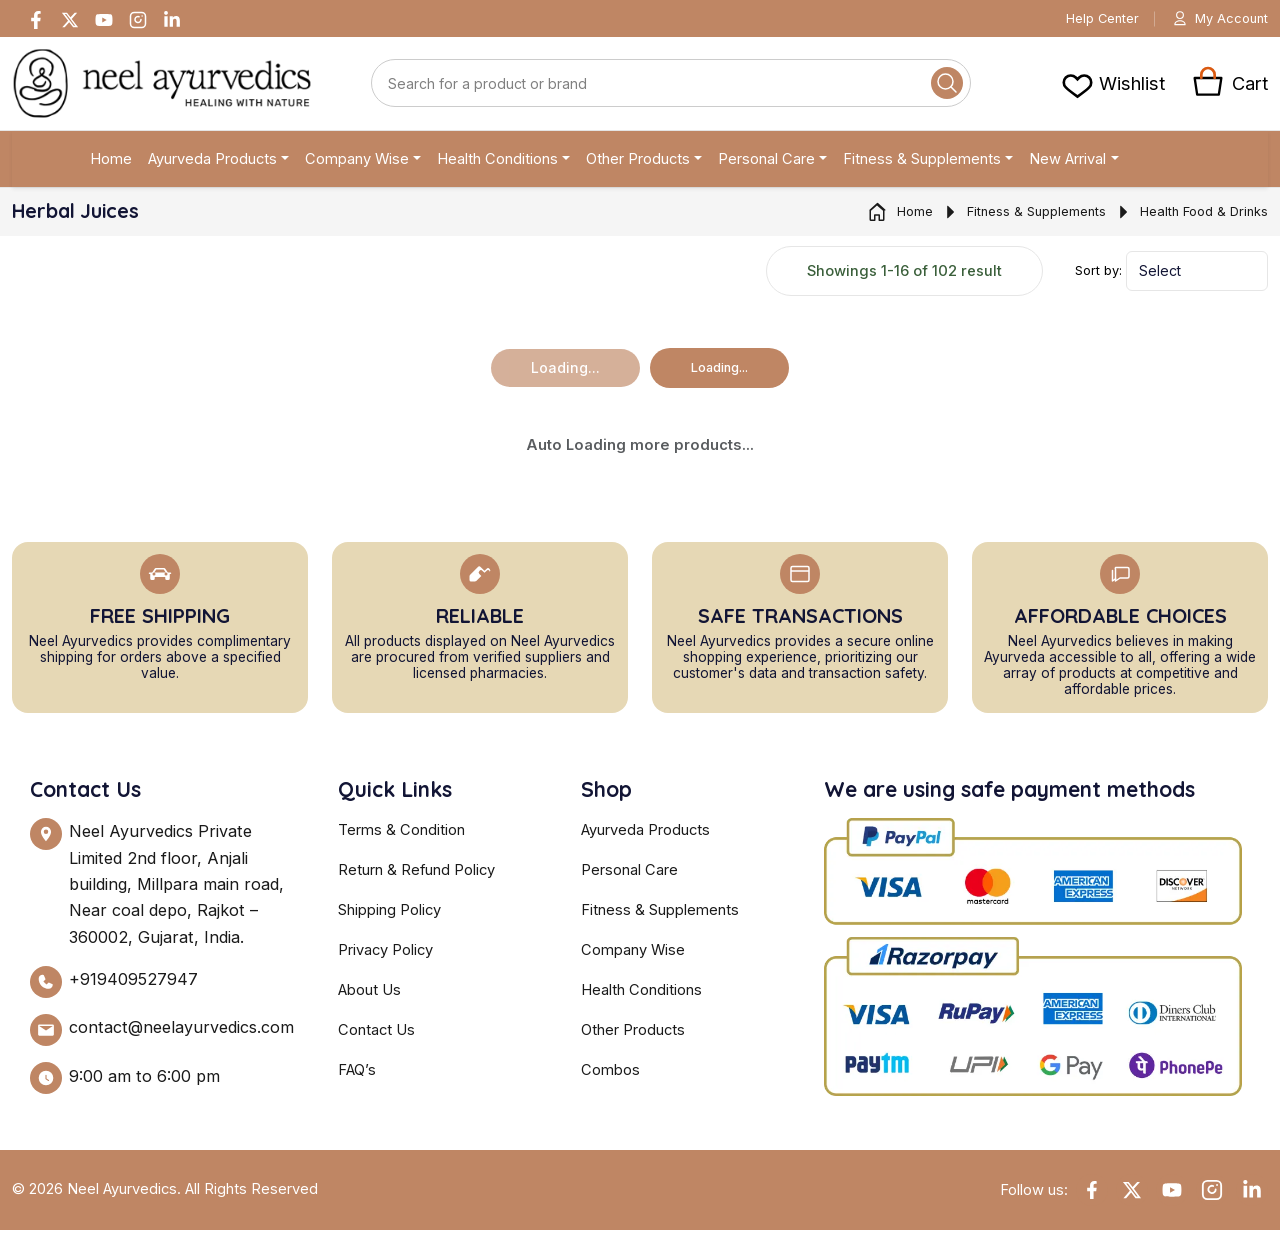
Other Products (638, 162)
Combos (610, 1073)
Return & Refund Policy (416, 873)
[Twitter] (70, 20)
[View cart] (1112, 86)
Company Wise (357, 162)
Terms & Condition (401, 833)
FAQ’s (357, 1073)
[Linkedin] (172, 20)
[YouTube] (1172, 1193)
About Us (369, 993)
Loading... (719, 370)
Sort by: (1098, 273)
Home (111, 162)
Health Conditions (497, 162)
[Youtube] (104, 20)
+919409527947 (133, 982)
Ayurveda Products (212, 162)
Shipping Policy (389, 913)
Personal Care (766, 162)
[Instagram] (138, 20)
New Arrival (1067, 162)
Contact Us (376, 1033)
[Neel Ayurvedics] (162, 86)
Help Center (1090, 20)
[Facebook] (36, 20)
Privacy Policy (385, 953)
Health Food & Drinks (1191, 215)
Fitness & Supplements (922, 162)
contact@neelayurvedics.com (181, 1030)
